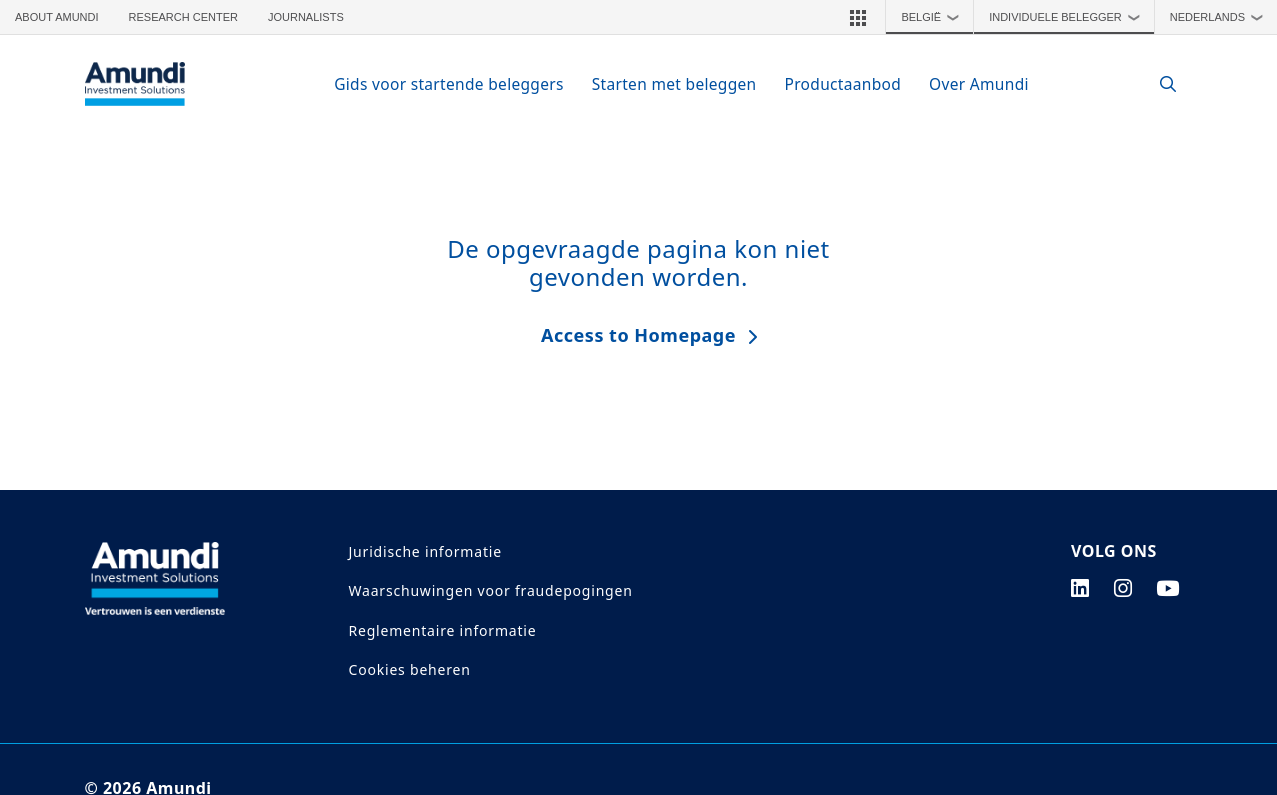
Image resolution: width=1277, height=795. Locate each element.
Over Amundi (979, 84)
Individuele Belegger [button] (1069, 17)
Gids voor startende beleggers (449, 84)
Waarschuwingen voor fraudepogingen (491, 590)
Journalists (306, 17)
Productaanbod (843, 84)
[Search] (1158, 84)
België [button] (934, 17)
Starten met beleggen (674, 84)
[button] (858, 17)
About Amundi (57, 17)
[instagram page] (1123, 588)
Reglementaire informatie (443, 630)
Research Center (183, 17)
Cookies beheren (410, 669)
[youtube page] (1168, 588)
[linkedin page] (1080, 588)
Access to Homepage (638, 335)
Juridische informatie (425, 551)
